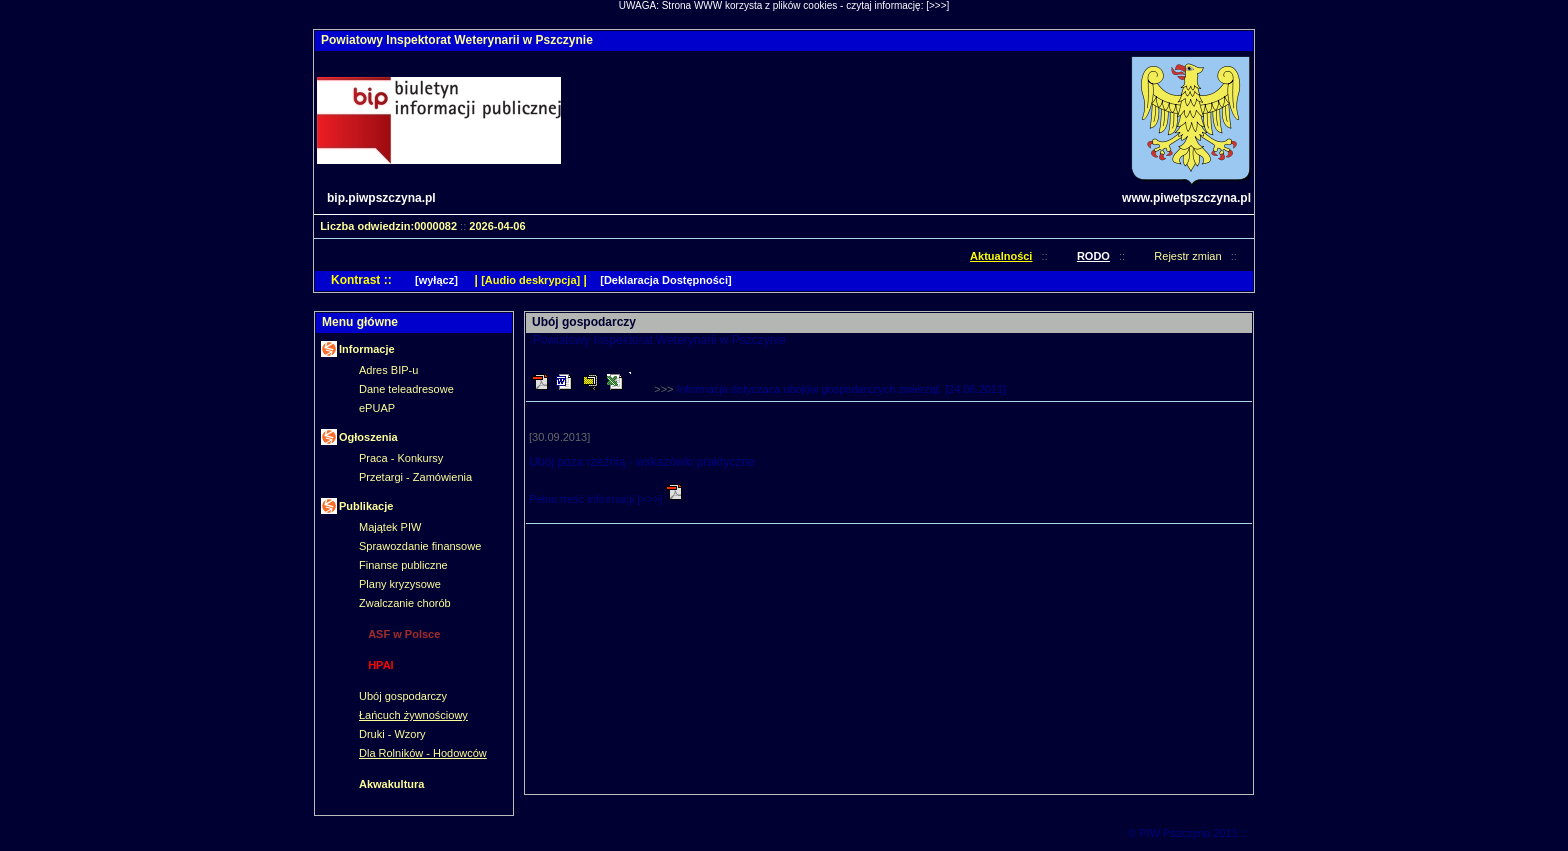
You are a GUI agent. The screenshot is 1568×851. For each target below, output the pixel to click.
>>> (830, 389)
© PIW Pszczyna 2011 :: (1189, 833)
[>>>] (937, 5)
